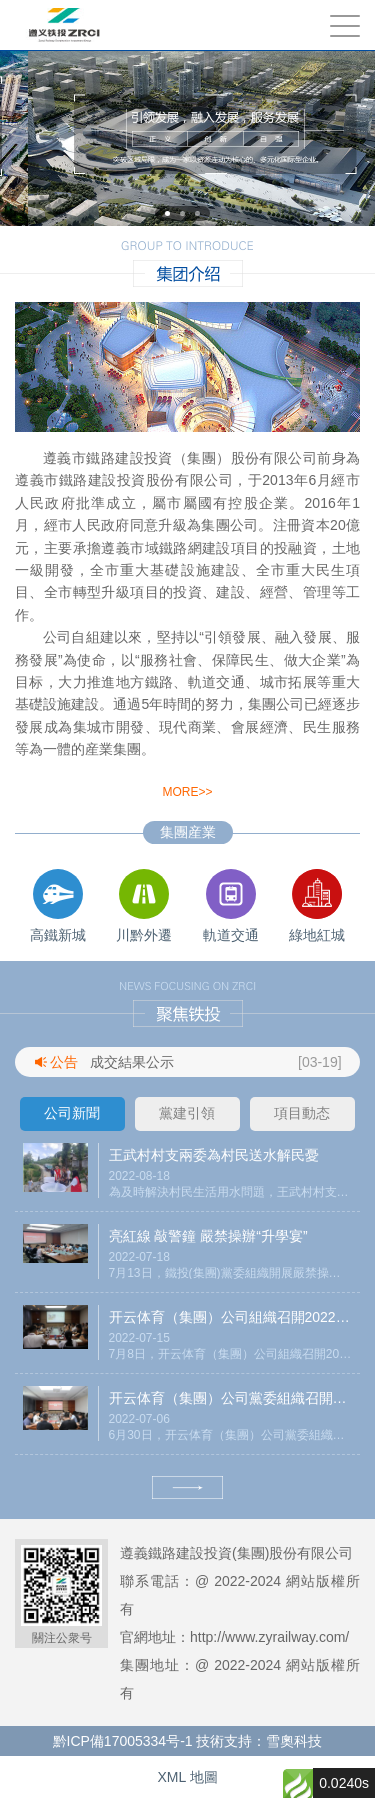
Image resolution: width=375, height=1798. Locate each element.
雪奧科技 (294, 1741)
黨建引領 (187, 1113)
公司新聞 (72, 1113)
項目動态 (302, 1113)
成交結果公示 (132, 1062)
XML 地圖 (187, 1777)
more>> (187, 792)
